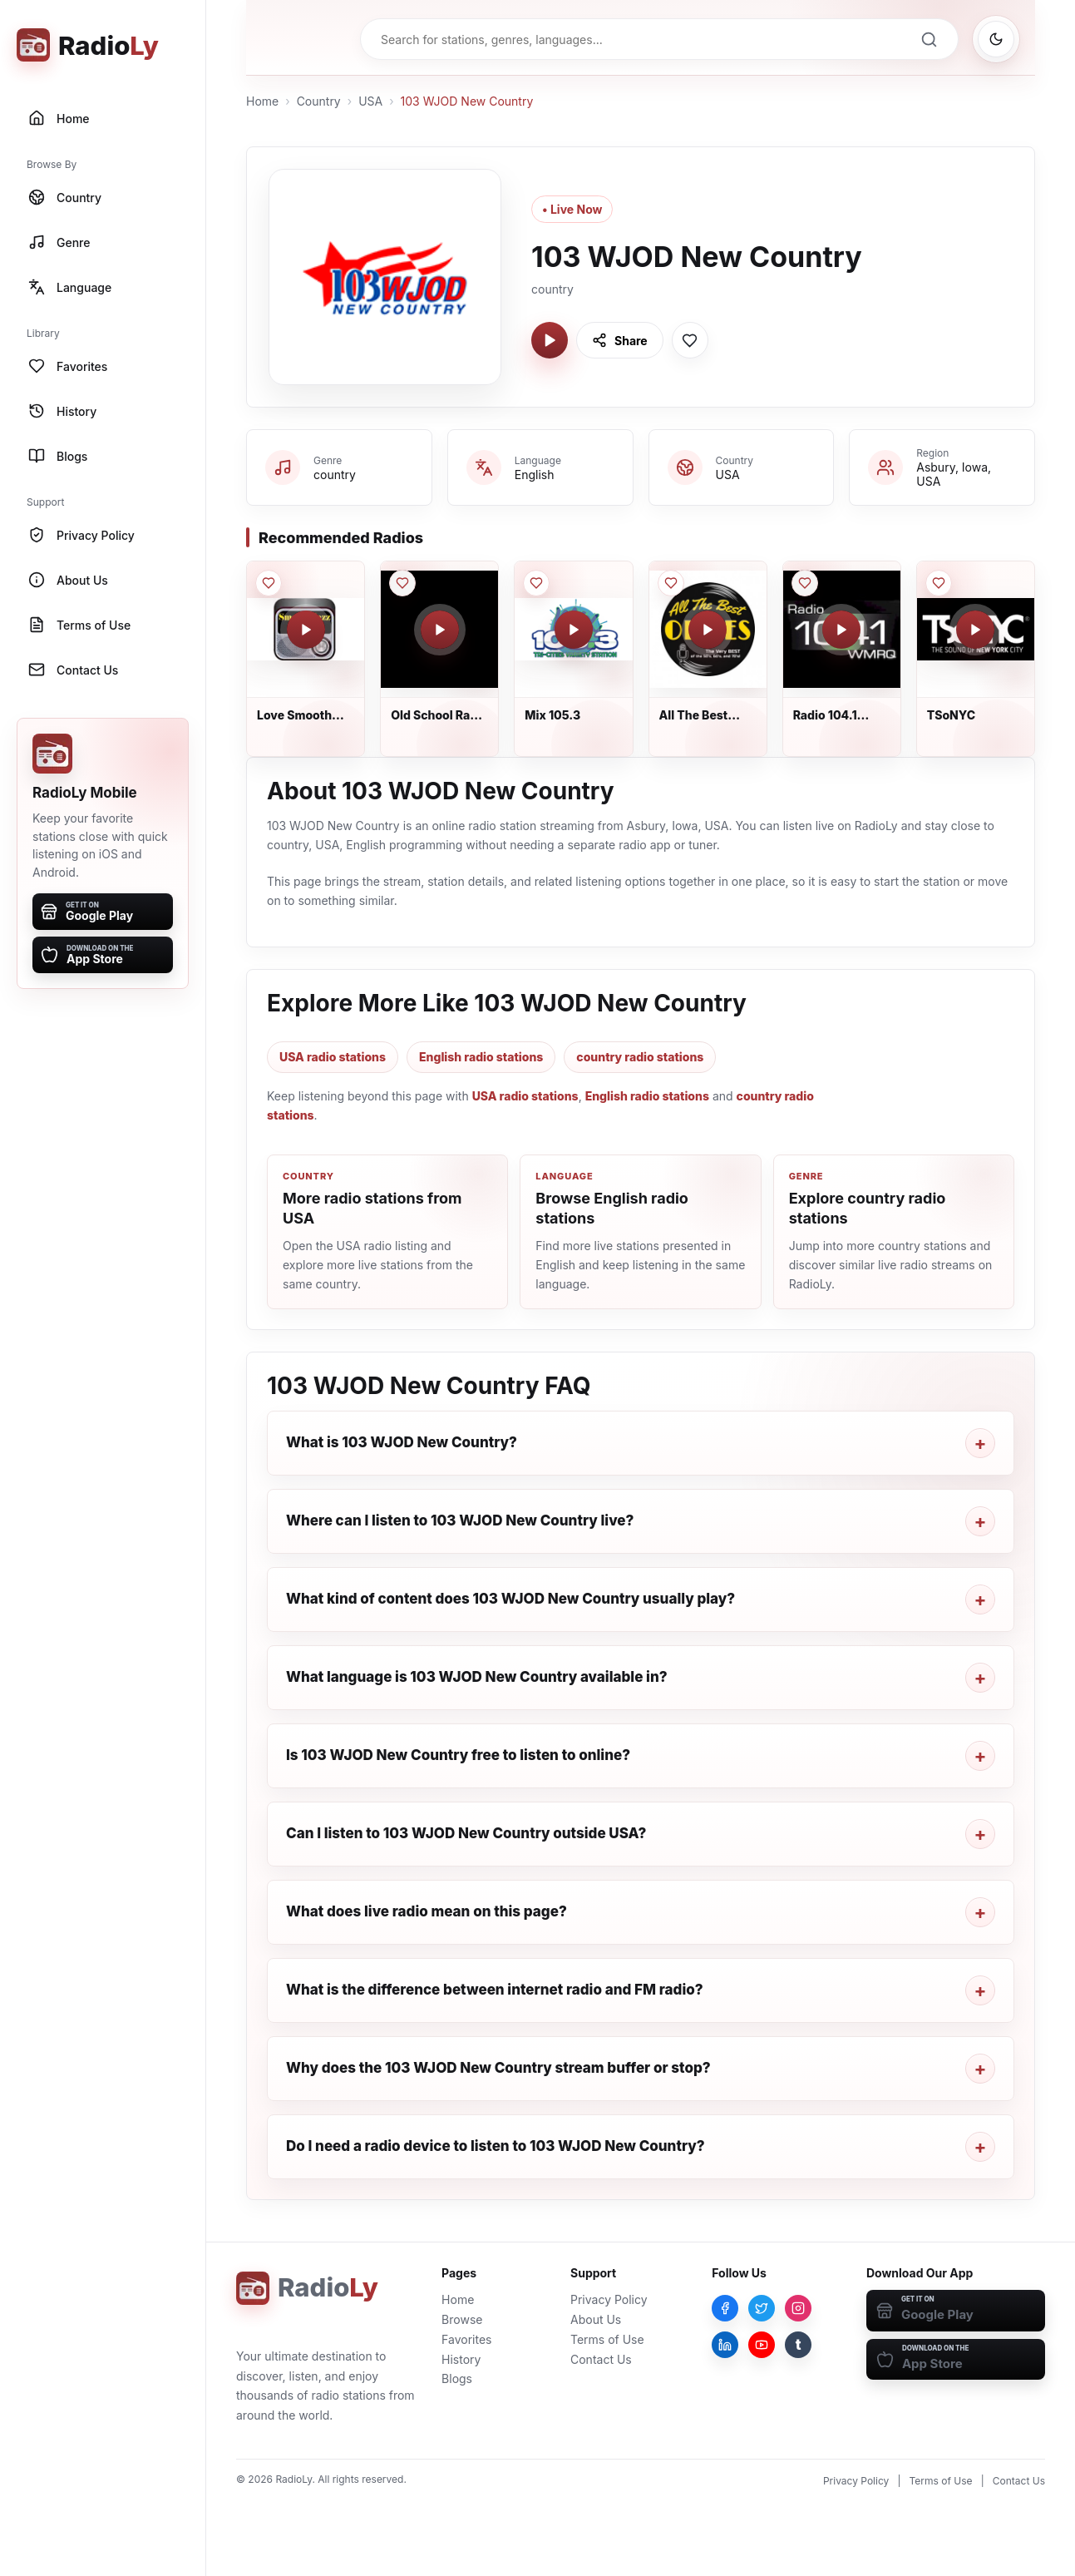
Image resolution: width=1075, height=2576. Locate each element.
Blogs (456, 2378)
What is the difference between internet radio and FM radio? (494, 1989)
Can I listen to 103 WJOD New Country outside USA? (466, 1833)
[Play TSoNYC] (975, 630)
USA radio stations (332, 1057)
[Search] (929, 39)
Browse (461, 2319)
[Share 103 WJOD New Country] (619, 340)
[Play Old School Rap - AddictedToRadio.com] (440, 630)
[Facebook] (725, 2308)
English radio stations (481, 1057)
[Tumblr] (798, 2344)
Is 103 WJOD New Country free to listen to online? (458, 1755)
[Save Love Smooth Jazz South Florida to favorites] (268, 583)
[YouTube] (761, 2344)
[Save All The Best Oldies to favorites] (671, 583)
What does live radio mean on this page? (426, 1911)
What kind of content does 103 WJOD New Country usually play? (510, 1598)
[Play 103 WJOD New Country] (549, 340)
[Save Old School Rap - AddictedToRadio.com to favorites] (402, 583)
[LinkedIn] (725, 2344)
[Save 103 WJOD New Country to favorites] (690, 340)
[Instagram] (798, 2308)
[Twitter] (761, 2308)
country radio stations (639, 1057)
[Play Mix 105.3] (574, 630)
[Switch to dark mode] (996, 39)
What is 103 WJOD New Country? (401, 1442)
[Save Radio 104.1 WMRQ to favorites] (804, 583)
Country (319, 101)
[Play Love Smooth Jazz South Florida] (306, 630)
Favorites (466, 2339)
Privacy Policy (609, 2299)
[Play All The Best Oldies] (707, 630)
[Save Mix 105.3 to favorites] (536, 583)
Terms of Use (607, 2339)
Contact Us (601, 2359)
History (461, 2359)
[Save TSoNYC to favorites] (938, 583)
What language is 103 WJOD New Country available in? (477, 1677)
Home (262, 101)
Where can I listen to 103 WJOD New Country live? (460, 1520)
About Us (595, 2319)
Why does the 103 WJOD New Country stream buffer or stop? (498, 2067)
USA (370, 101)
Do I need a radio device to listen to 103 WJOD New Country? (495, 2146)
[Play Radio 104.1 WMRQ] (841, 630)
